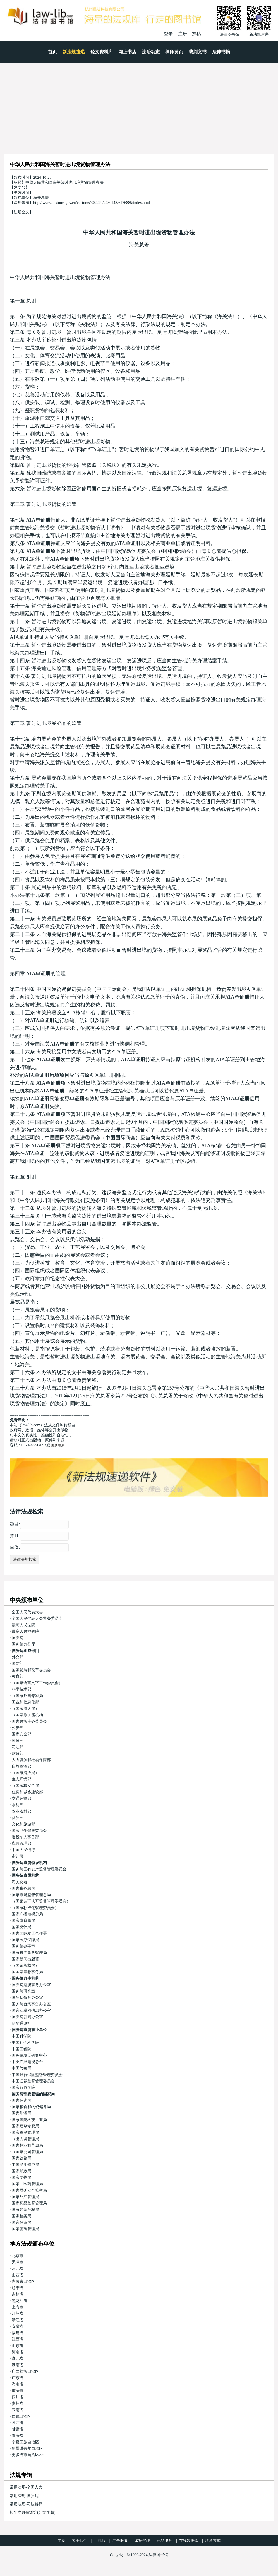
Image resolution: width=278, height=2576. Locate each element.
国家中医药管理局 (27, 2184)
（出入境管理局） (27, 2139)
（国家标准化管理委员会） (35, 1908)
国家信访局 (21, 2100)
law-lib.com (30, 1425)
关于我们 (79, 2541)
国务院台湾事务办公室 (31, 2004)
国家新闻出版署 (25, 1959)
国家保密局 (21, 2222)
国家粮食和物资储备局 (31, 2107)
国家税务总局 (23, 1888)
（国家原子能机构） (29, 1715)
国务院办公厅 (23, 1644)
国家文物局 (21, 2177)
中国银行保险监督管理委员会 (37, 2075)
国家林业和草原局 (27, 2145)
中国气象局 (21, 2068)
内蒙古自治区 (23, 2281)
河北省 (17, 2269)
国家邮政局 (21, 2171)
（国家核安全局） (27, 1786)
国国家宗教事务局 (27, 1972)
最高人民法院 (23, 1625)
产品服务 (164, 2541)
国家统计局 (21, 1927)
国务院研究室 (23, 1991)
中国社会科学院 (25, 2043)
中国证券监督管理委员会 (33, 2081)
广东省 (17, 2378)
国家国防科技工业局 (29, 2120)
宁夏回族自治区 (25, 2442)
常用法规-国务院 (24, 2496)
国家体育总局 (23, 1920)
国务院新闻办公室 (27, 2017)
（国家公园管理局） (29, 2152)
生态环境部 (21, 1779)
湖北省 (17, 2358)
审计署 (17, 1856)
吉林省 (17, 2294)
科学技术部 (21, 1689)
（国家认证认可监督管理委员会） (41, 1901)
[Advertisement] (139, 105)
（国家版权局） (25, 1965)
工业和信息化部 (25, 1702)
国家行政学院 (23, 2087)
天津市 (17, 2262)
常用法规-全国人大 (26, 2487)
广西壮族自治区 (25, 2371)
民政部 (17, 1741)
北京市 (17, 2256)
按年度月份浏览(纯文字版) (32, 2512)
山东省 (17, 2346)
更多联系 (57, 1445)
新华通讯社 (21, 2023)
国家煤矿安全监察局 (29, 2190)
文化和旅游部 (23, 1824)
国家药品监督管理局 (29, 2203)
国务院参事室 (23, 1946)
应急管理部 (21, 1843)
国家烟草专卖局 (25, 2126)
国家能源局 (21, 2113)
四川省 (17, 2397)
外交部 (17, 1657)
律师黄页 (174, 51)
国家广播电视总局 (27, 1914)
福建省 (17, 2333)
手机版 (100, 2541)
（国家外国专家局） (29, 1696)
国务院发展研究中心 (29, 2055)
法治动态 (151, 51)
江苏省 (17, 2313)
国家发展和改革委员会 (31, 1670)
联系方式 (213, 2541)
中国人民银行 (23, 1850)
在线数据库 (188, 2541)
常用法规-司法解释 (26, 2504)
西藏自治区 (21, 2416)
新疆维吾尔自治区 (27, 2448)
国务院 (17, 1638)
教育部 (17, 1676)
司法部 (17, 1747)
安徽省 (17, 2326)
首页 (52, 51)
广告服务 (120, 2541)
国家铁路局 (21, 2158)
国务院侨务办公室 (27, 1998)
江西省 (17, 2339)
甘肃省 (17, 2429)
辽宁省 (17, 2288)
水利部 (17, 1805)
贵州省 (17, 2403)
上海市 (17, 2307)
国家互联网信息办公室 (31, 2010)
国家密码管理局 (25, 2229)
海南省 (17, 2384)
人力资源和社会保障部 (31, 1760)
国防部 (17, 1663)
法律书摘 (221, 51)
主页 (61, 2541)
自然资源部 (21, 1766)
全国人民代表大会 (27, 1612)
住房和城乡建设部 (27, 1792)
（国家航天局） (25, 1708)
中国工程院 (21, 2049)
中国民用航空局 (25, 2165)
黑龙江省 (19, 2301)
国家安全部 (21, 1734)
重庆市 (17, 2391)
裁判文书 (198, 51)
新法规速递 (74, 51)
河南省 (17, 2352)
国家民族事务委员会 (29, 1721)
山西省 (17, 2275)
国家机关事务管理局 (29, 1953)
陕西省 (17, 2423)
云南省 (17, 2410)
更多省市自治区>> (28, 2455)
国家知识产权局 (25, 2210)
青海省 (17, 2436)
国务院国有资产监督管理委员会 (39, 1869)
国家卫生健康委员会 (29, 1831)
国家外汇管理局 (25, 2197)
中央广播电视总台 (27, 2062)
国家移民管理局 (25, 2132)
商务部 (17, 1818)
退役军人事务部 (25, 1837)
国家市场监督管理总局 (31, 1895)
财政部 (17, 1753)
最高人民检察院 (25, 1631)
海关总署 (139, 244)
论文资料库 (101, 51)
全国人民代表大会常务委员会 (37, 1618)
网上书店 (127, 51)
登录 (168, 33)
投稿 (196, 33)
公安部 (17, 1728)
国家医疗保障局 (25, 1940)
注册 (182, 33)
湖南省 (17, 2365)
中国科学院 (21, 2036)
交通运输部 (21, 1798)
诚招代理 (142, 2541)
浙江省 (17, 2320)
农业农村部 (21, 1811)
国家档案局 (21, 2216)
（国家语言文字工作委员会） (37, 1683)
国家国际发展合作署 (29, 1933)
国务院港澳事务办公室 (31, 1985)
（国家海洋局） (25, 1773)
